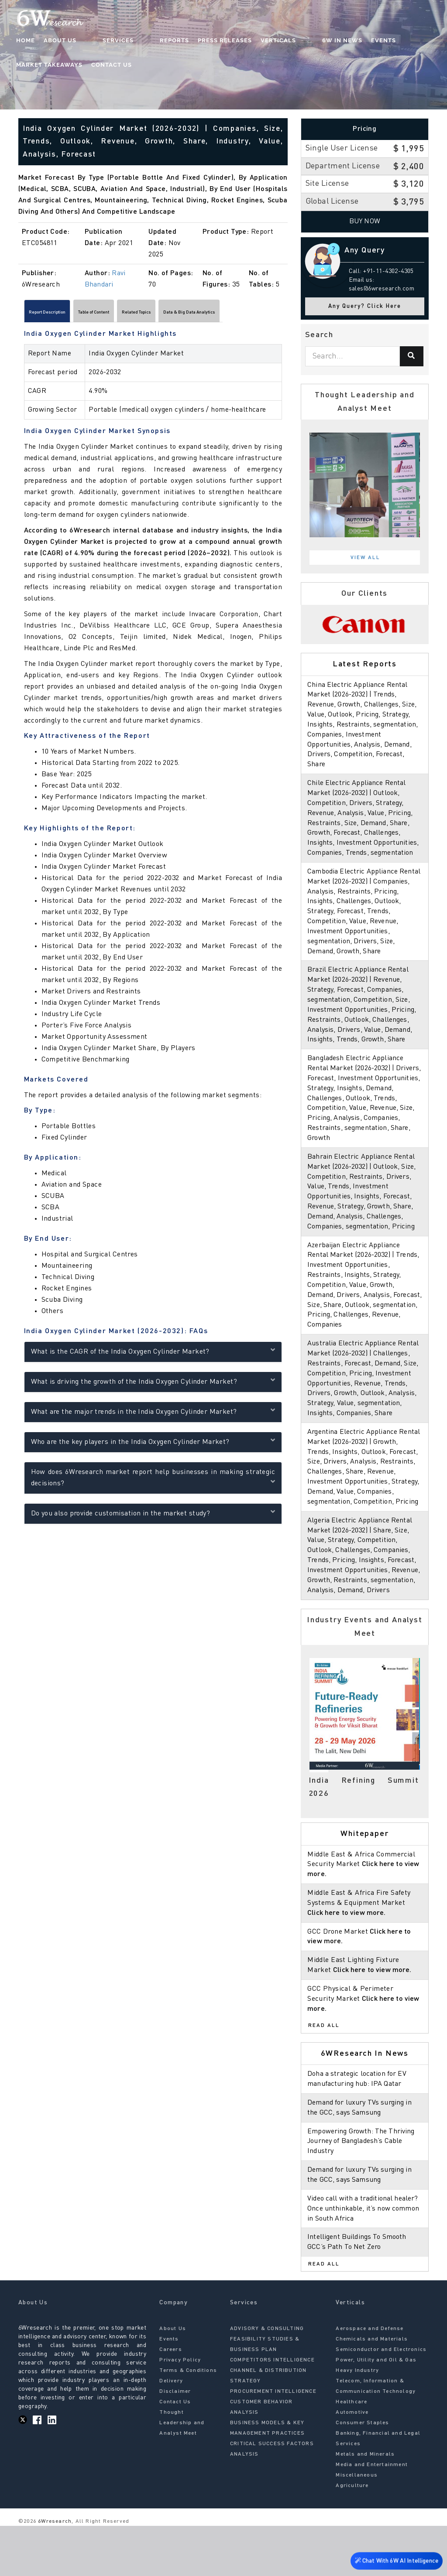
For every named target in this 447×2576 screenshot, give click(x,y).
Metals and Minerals (365, 2504)
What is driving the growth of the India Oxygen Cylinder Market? (153, 1384)
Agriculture (352, 2535)
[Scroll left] (22, 313)
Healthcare (351, 2451)
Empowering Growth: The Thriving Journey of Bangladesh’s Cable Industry (362, 2191)
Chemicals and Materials (372, 2389)
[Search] (411, 356)
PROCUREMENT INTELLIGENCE (273, 2441)
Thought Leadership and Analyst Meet (181, 2473)
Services (101, 41)
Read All (324, 2075)
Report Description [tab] (60, 313)
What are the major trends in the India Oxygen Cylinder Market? (153, 1414)
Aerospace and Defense (369, 2378)
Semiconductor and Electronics (381, 2399)
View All (365, 557)
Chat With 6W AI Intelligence (394, 2561)
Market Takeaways (387, 41)
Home (26, 41)
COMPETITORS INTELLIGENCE (272, 2409)
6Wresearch (54, 2571)
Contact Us (37, 66)
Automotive (352, 2462)
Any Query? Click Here (364, 306)
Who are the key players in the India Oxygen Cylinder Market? (153, 1444)
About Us (61, 41)
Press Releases (191, 41)
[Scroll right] (283, 313)
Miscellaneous (357, 2525)
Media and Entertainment (372, 2514)
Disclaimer (175, 2441)
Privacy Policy (180, 2409)
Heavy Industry (357, 2420)
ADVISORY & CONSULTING (267, 2378)
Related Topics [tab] (198, 313)
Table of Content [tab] (132, 313)
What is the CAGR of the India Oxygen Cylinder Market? (153, 1354)
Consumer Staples (362, 2472)
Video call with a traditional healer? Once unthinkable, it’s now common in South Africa (363, 2258)
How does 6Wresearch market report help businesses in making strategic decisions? (153, 1481)
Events (332, 41)
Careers (170, 2399)
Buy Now (365, 221)
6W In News (291, 41)
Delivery (171, 2430)
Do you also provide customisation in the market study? (153, 1516)
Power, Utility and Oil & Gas (376, 2409)
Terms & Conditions (188, 2420)
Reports (140, 41)
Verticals (244, 41)
